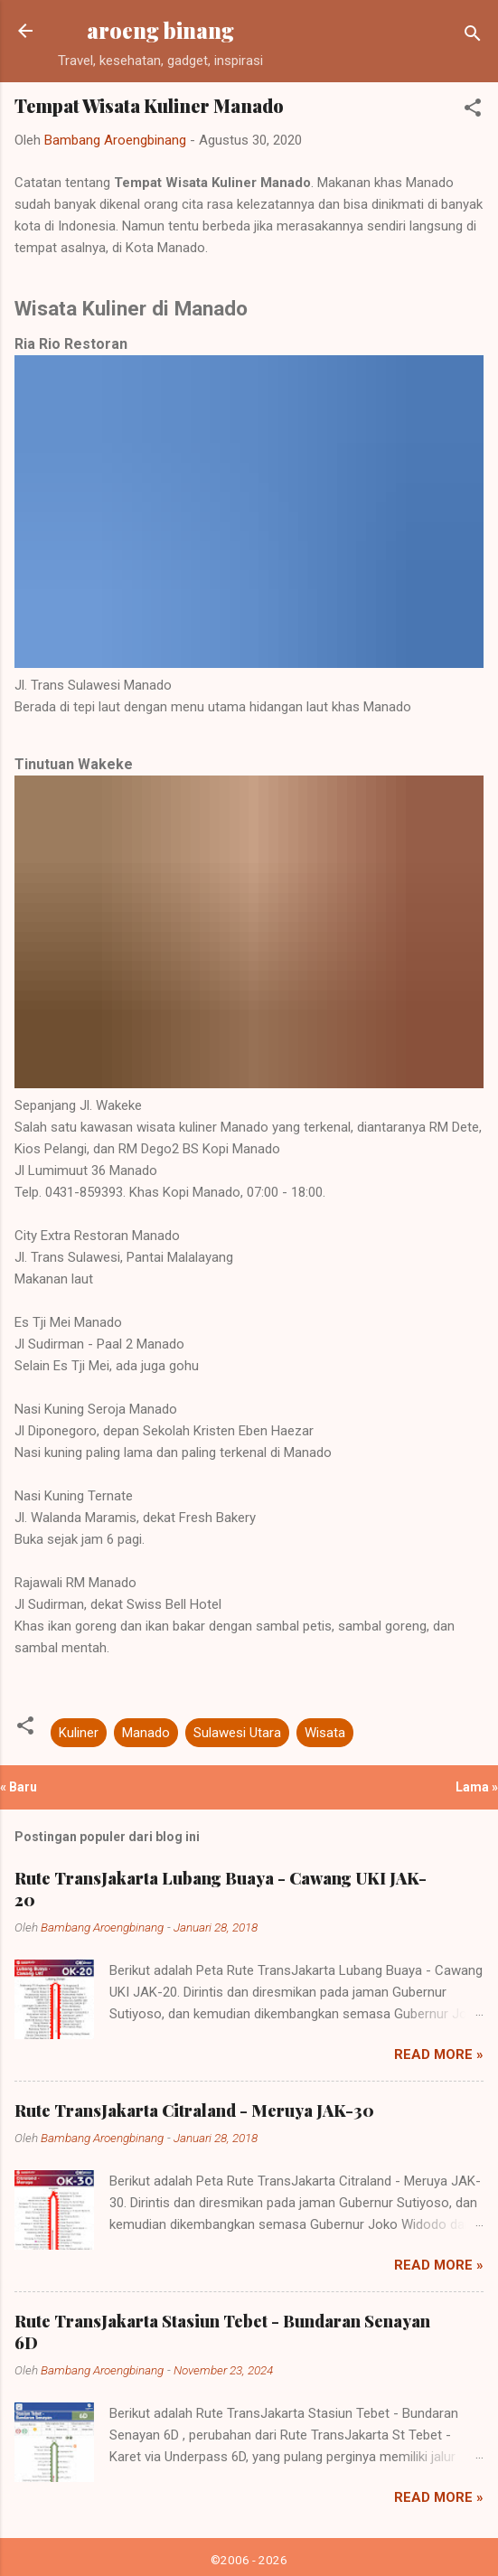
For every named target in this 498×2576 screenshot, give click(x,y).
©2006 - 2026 (249, 2559)
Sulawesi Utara (237, 1733)
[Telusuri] (473, 36)
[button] (473, 111)
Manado (146, 1733)
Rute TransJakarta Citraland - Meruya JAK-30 (194, 2110)
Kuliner (79, 1733)
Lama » (477, 1787)
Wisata (325, 1733)
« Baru (18, 1787)
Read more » (439, 2054)
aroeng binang (160, 30)
